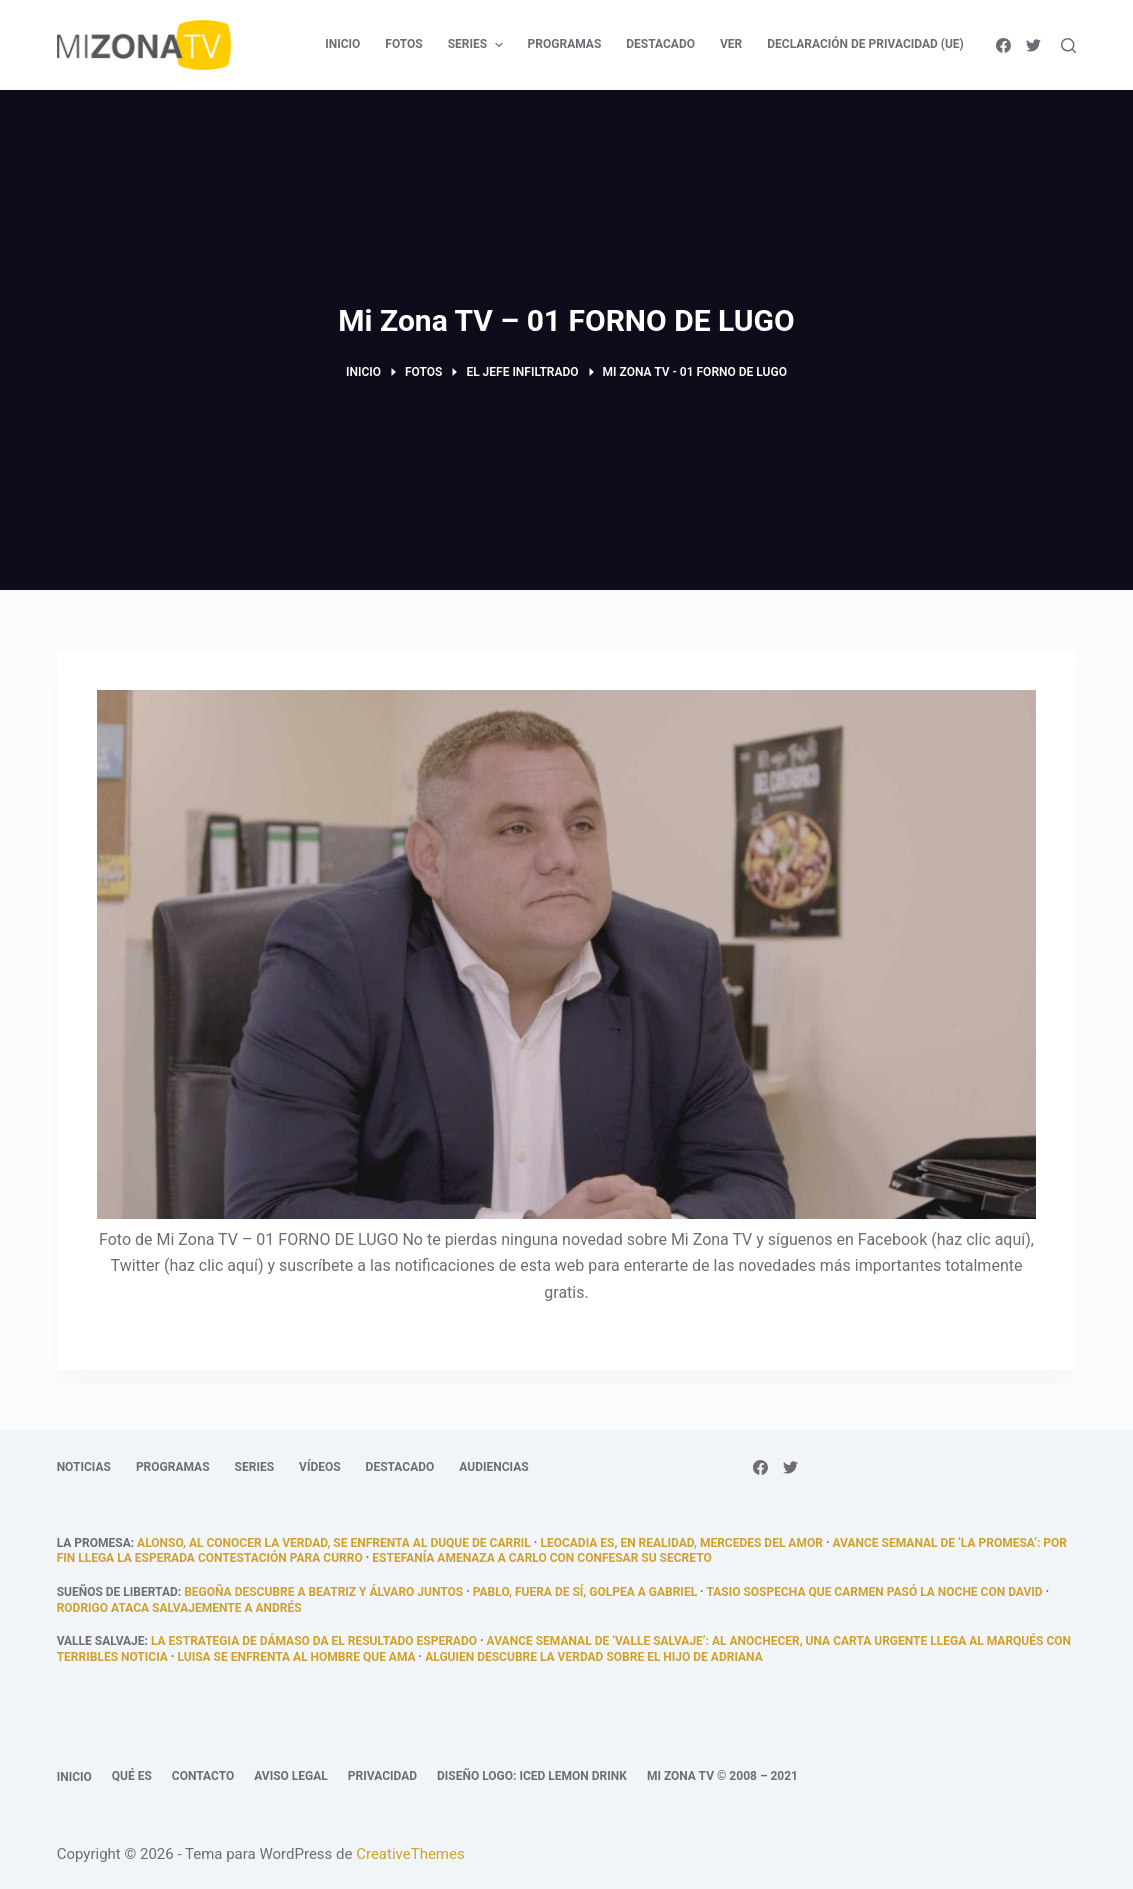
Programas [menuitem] (565, 44)
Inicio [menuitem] (342, 44)
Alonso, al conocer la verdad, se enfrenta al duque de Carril (334, 1543)
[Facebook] (1003, 45)
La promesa (94, 1543)
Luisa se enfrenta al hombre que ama (296, 1657)
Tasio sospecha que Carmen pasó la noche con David (874, 1592)
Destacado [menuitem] (660, 44)
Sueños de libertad (117, 1592)
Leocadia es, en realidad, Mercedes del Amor (681, 1543)
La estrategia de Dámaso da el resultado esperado (314, 1641)
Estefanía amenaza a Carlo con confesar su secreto (541, 1558)
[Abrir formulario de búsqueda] (1068, 45)
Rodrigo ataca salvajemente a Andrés (179, 1608)
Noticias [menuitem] (84, 1467)
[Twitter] (1033, 45)
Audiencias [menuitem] (493, 1467)
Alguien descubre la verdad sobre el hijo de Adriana (594, 1657)
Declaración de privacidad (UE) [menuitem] (865, 44)
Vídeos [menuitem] (320, 1467)
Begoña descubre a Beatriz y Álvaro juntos (323, 1592)
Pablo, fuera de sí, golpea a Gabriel (585, 1592)
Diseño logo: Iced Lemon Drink (532, 1776)
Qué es (132, 1776)
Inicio (74, 1777)
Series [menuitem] (478, 45)
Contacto (203, 1776)
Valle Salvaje (101, 1641)
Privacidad (382, 1776)
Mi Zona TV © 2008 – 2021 (722, 1776)
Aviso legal (291, 1776)
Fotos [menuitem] (403, 44)
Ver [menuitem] (731, 44)
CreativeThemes (410, 1854)
